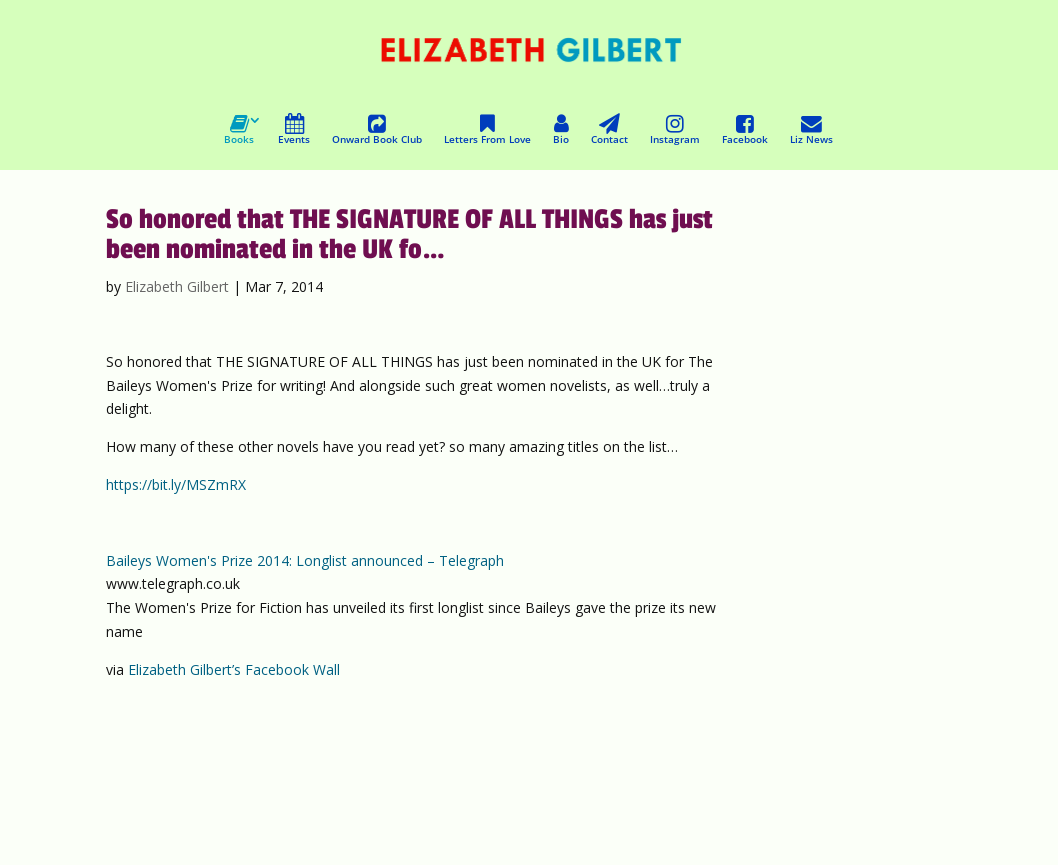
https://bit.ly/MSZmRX (176, 484)
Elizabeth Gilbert (177, 286)
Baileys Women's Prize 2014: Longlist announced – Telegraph (305, 560)
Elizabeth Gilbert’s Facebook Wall (234, 669)
